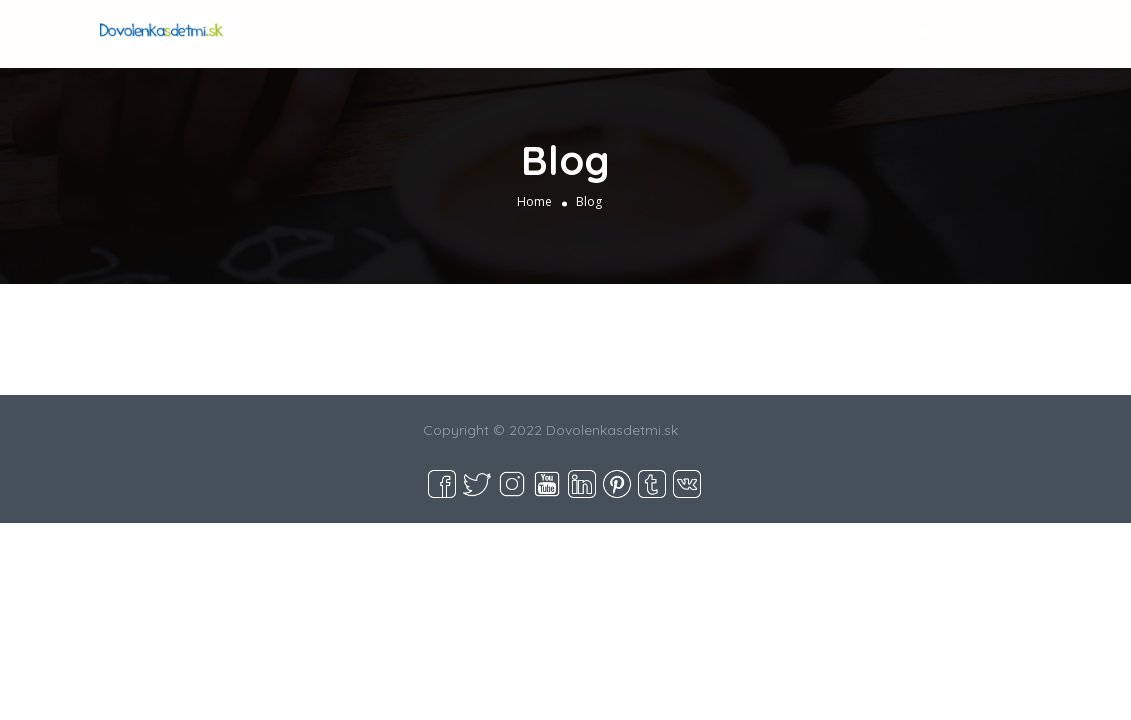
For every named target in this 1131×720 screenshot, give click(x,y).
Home (534, 201)
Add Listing (967, 32)
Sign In (868, 34)
